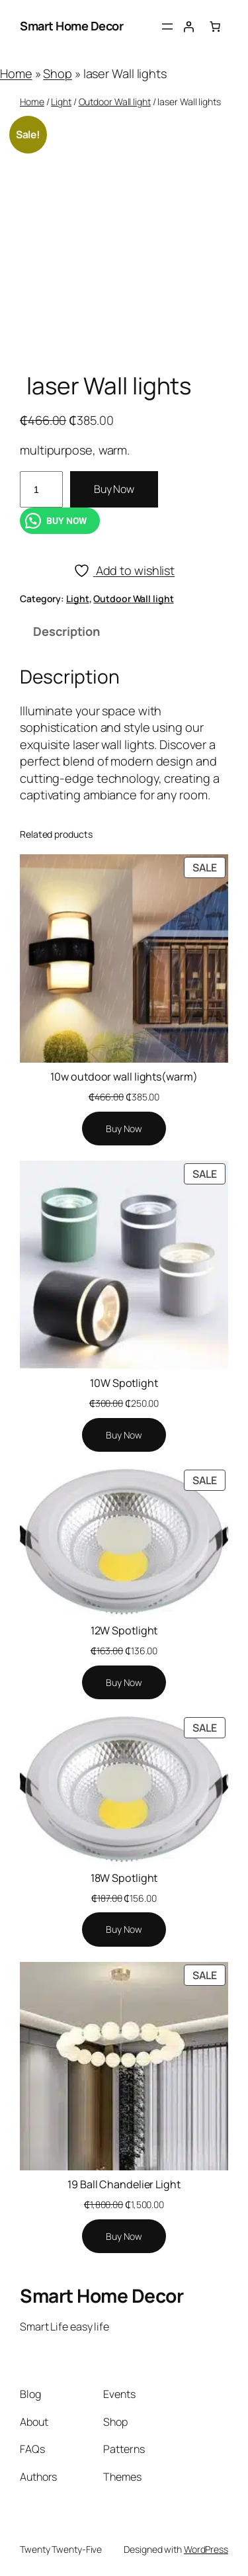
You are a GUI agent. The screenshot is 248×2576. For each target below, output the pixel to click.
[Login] (188, 26)
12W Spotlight (124, 1630)
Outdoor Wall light (115, 101)
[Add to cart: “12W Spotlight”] (123, 1683)
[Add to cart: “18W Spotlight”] (123, 1929)
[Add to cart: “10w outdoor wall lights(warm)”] (123, 1129)
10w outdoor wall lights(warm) (123, 1077)
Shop (57, 73)
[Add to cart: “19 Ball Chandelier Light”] (123, 2236)
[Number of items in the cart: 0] (215, 26)
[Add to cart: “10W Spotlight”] (123, 1435)
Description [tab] (66, 631)
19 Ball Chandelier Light (124, 2184)
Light (61, 101)
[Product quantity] (41, 489)
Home (16, 73)
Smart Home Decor (71, 26)
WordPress (206, 2549)
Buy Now (114, 489)
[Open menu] (167, 26)
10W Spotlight (124, 1383)
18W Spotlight (124, 1878)
